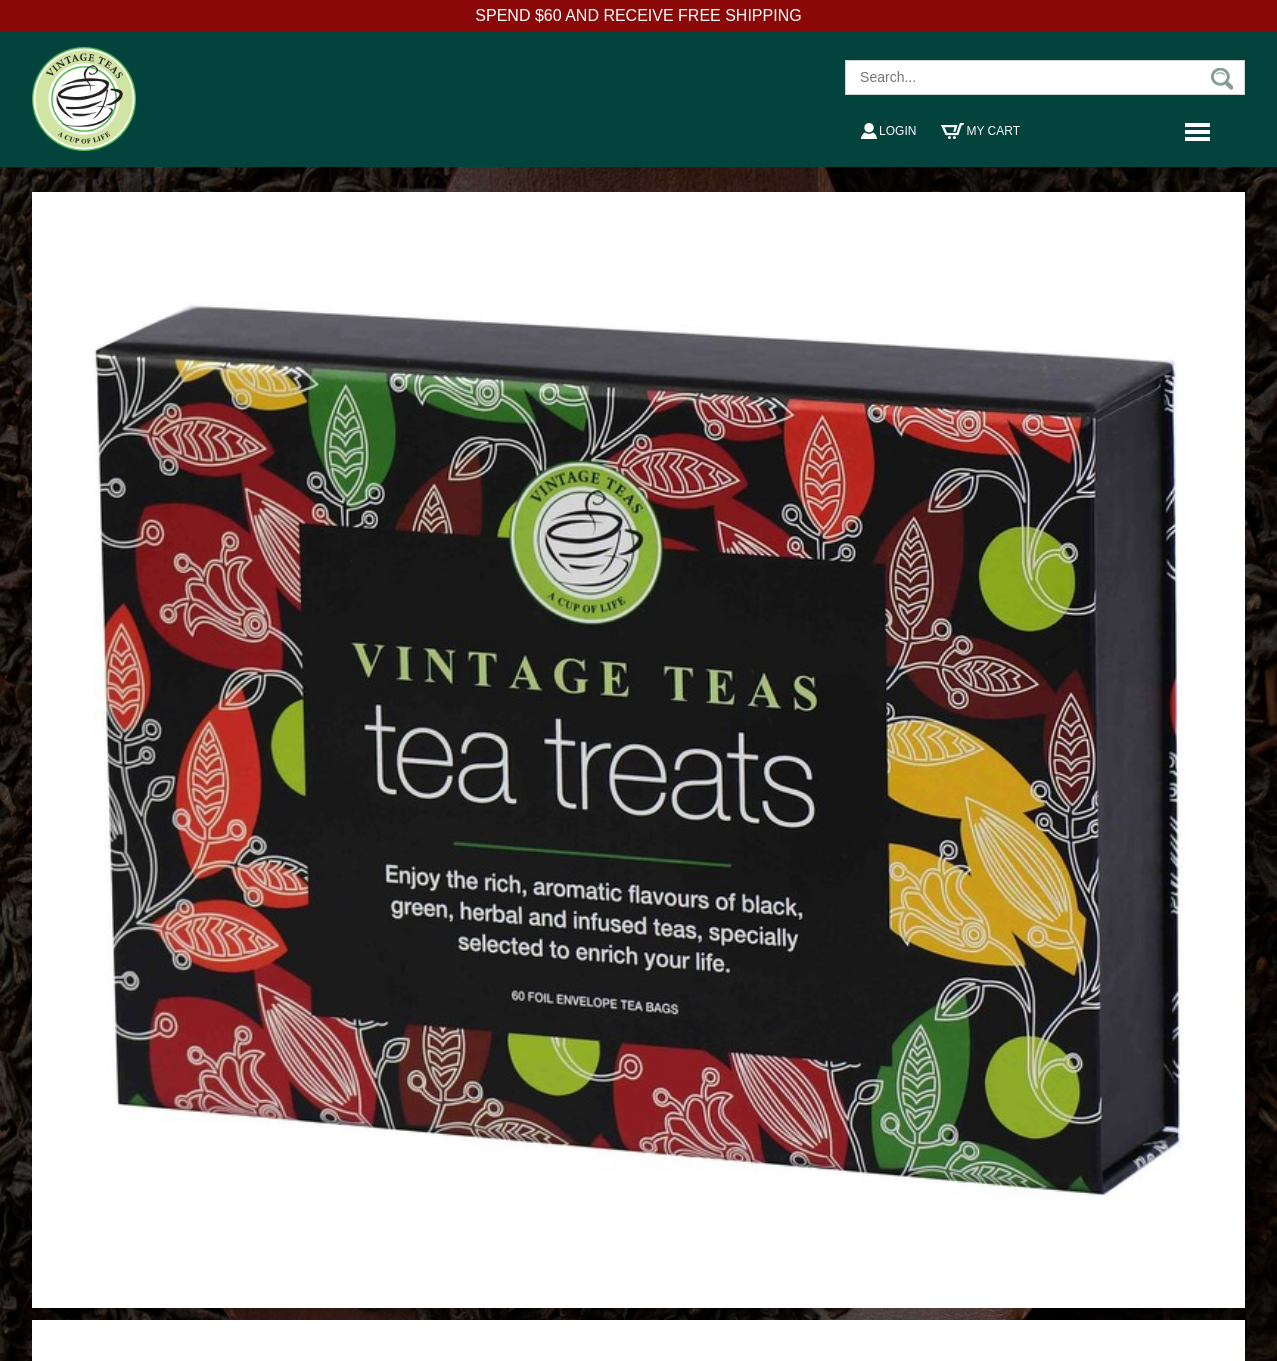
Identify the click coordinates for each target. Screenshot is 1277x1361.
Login (888, 131)
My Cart (980, 131)
